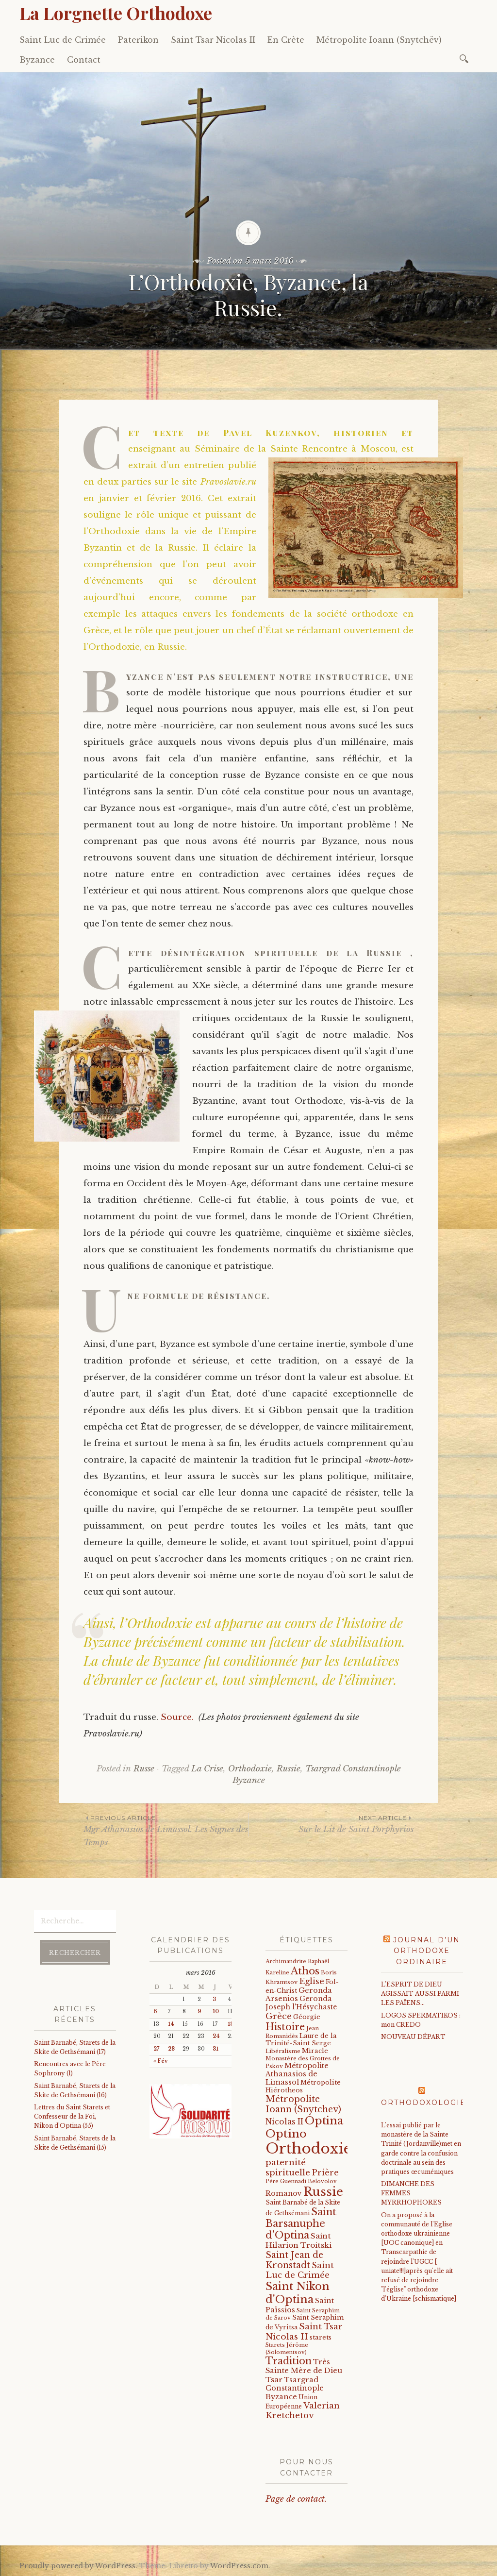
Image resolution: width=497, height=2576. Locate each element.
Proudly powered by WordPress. (78, 2565)
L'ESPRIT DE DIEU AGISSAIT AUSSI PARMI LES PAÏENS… (420, 1993)
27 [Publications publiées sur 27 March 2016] (156, 2049)
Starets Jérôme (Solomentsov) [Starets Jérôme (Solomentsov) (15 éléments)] (286, 2348)
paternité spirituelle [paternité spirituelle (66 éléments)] (287, 2167)
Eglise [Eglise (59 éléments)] (311, 1981)
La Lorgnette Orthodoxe (115, 12)
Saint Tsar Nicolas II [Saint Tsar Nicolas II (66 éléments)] (304, 2331)
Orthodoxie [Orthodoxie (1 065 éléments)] (308, 2148)
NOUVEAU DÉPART (413, 2036)
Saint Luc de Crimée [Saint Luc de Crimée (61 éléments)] (299, 2270)
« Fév (160, 2061)
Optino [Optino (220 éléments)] (286, 2133)
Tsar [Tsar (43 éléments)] (273, 2379)
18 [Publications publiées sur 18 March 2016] (230, 2024)
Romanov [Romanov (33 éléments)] (283, 2193)
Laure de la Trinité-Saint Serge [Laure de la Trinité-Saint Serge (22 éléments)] (300, 2039)
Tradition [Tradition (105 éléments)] (288, 2361)
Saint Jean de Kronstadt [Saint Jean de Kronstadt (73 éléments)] (294, 2260)
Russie (288, 1769)
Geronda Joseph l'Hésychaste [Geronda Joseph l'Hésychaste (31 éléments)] (301, 2002)
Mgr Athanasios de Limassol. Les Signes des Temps (165, 1830)
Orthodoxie (250, 1769)
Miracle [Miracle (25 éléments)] (315, 2051)
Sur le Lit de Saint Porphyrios (331, 1823)
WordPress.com (239, 2565)
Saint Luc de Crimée (62, 40)
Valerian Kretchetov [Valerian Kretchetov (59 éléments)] (302, 2411)
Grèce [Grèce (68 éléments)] (278, 2016)
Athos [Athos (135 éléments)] (305, 1971)
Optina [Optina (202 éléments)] (324, 2120)
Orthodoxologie (423, 2102)
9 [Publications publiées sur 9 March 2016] (199, 2011)
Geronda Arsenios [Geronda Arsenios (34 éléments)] (298, 1994)
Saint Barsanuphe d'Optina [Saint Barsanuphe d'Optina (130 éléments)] (300, 2223)
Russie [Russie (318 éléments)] (323, 2192)
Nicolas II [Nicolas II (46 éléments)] (284, 2121)
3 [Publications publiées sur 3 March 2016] (214, 1999)
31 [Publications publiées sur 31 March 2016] (215, 2049)
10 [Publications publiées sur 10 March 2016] (216, 2011)
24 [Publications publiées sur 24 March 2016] (216, 2036)
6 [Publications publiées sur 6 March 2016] (155, 2011)
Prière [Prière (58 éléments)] (325, 2172)
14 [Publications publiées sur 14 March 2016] (171, 2024)
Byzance (37, 60)
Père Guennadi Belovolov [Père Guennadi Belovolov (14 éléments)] (301, 2181)
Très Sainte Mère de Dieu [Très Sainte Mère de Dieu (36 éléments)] (303, 2366)
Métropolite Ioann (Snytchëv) (379, 40)
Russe (143, 1769)
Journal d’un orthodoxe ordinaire (426, 1951)
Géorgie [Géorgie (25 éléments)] (306, 2017)
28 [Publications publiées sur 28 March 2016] (171, 2049)
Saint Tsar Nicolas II (213, 40)
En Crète (285, 40)
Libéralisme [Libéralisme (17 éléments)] (282, 2051)
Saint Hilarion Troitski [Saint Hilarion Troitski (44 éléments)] (298, 2240)
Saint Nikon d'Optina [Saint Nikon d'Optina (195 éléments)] (297, 2293)
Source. (180, 1717)
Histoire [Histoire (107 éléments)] (285, 2027)
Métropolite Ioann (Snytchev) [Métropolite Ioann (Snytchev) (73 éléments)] (303, 2104)
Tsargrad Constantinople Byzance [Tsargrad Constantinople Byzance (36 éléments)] (294, 2388)
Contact (83, 60)
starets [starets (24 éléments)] (320, 2337)
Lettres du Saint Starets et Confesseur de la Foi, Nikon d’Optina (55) (72, 2116)
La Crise (207, 1769)
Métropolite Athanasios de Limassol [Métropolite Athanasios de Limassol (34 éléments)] (297, 2074)
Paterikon (138, 40)
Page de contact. (296, 2499)
